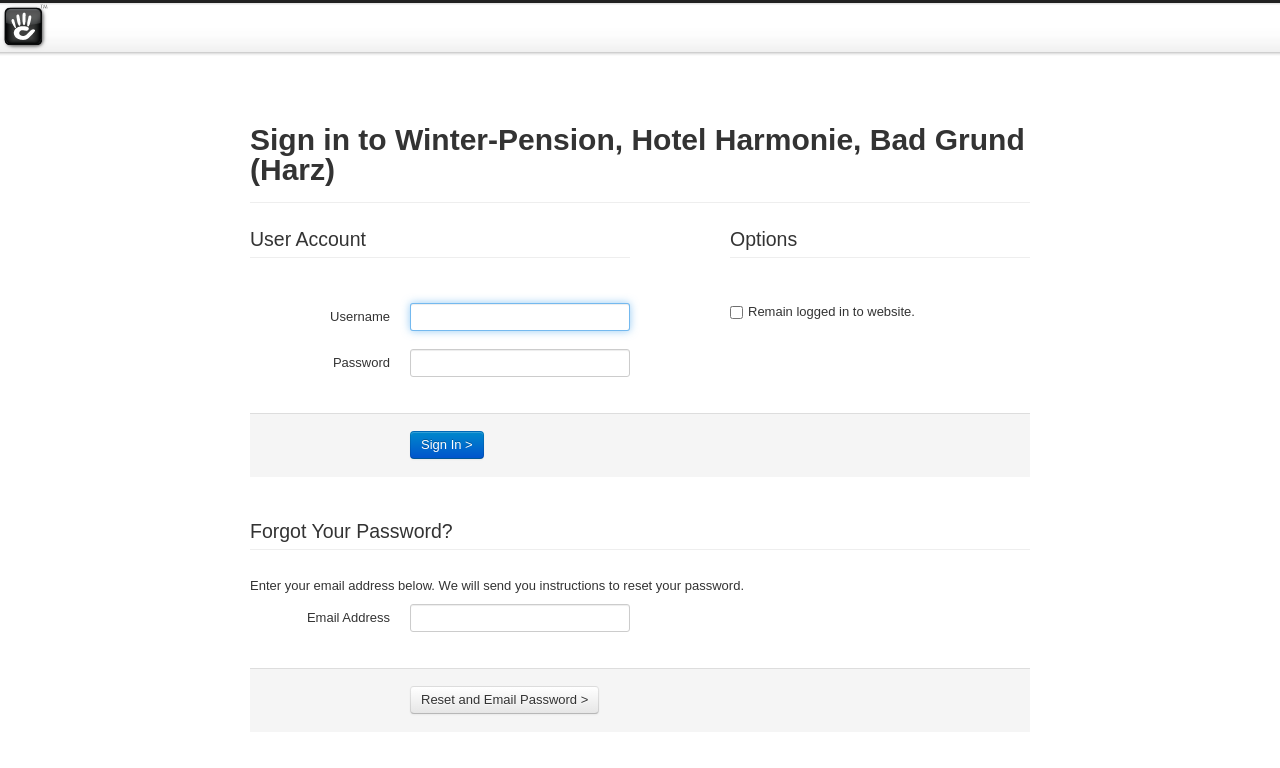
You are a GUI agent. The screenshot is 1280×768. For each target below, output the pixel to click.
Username (360, 316)
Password (361, 362)
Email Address (348, 617)
